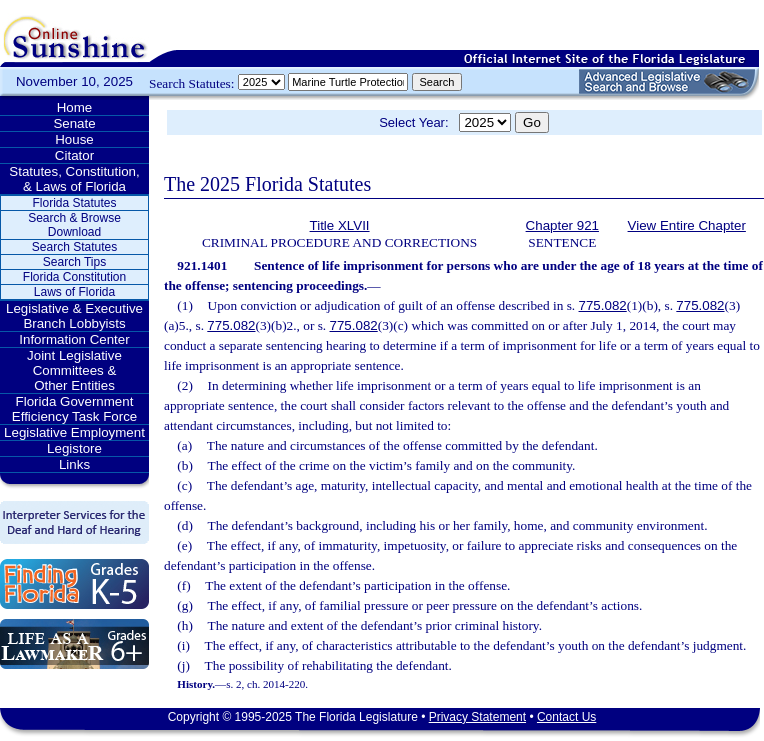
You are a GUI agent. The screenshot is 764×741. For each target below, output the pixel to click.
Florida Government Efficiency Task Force (74, 409)
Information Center (74, 339)
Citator (74, 155)
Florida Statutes (74, 203)
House (74, 139)
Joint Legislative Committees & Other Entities (74, 370)
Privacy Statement (477, 717)
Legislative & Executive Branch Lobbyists (74, 316)
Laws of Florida (74, 292)
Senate (74, 123)
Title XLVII (340, 225)
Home (75, 107)
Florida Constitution (74, 277)
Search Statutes (74, 247)
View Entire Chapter (687, 225)
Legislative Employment (74, 432)
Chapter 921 (562, 225)
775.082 (603, 305)
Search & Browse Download (74, 225)
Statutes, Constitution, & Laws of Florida (74, 179)
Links (74, 464)
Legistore (74, 448)
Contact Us (566, 717)
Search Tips (74, 262)
